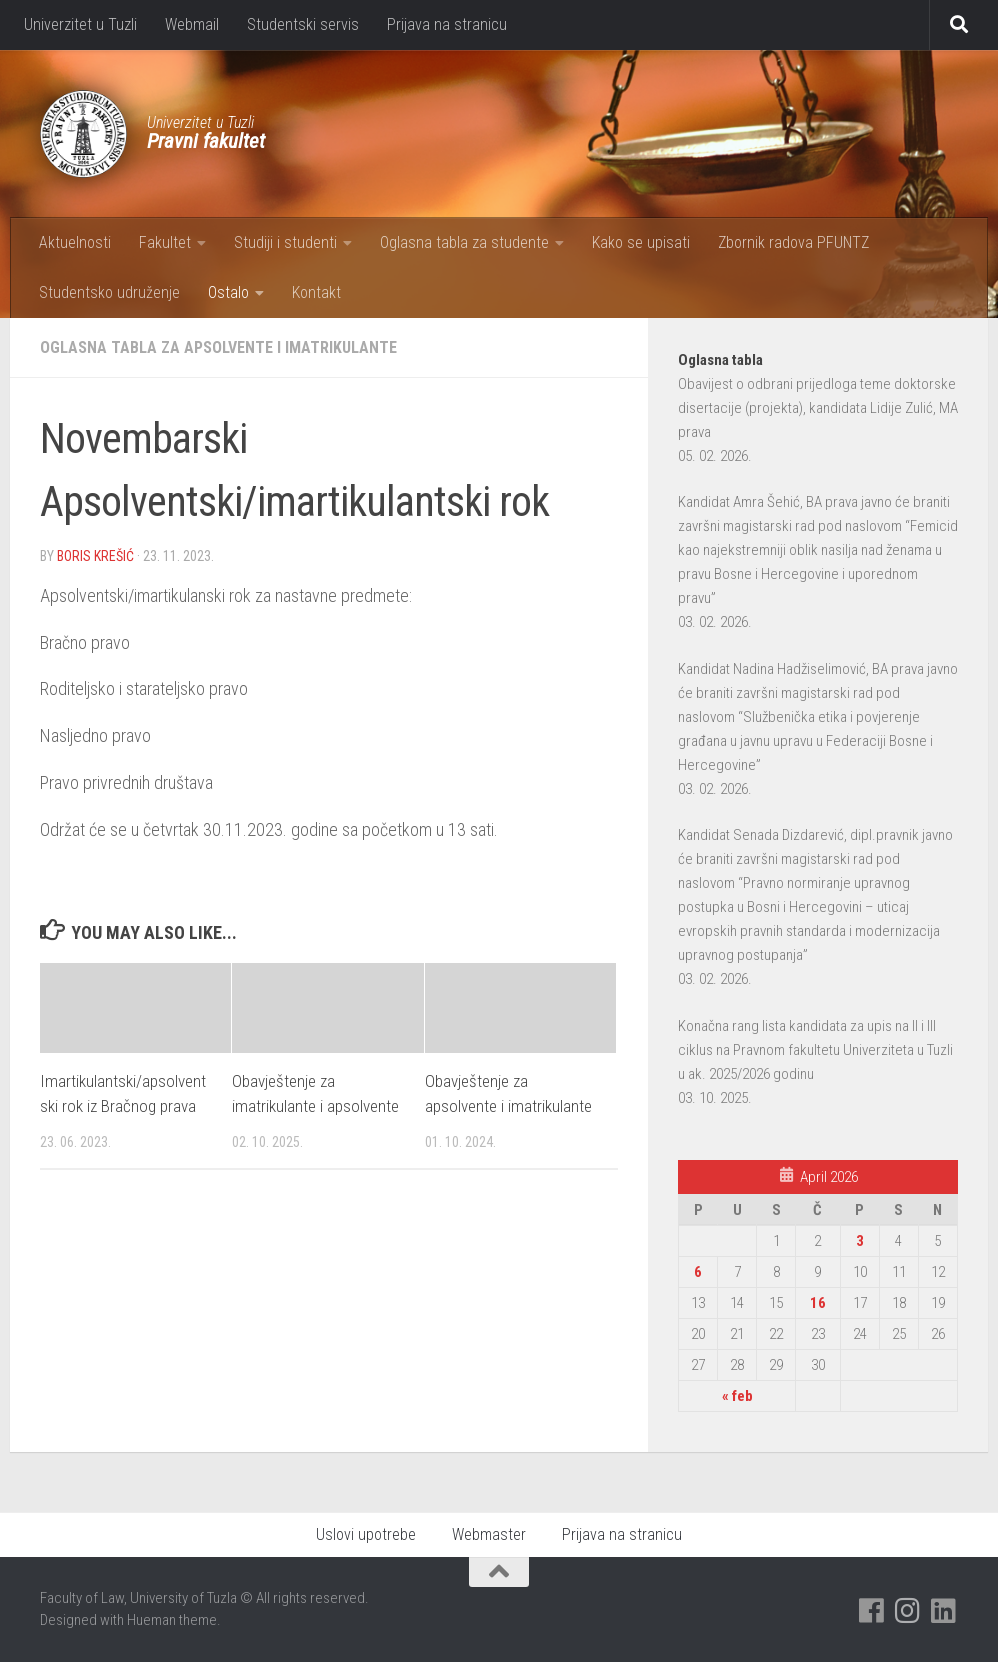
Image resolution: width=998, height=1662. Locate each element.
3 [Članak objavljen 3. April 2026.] (860, 1241)
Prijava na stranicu (447, 24)
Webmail (192, 24)
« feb (737, 1396)
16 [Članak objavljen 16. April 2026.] (818, 1303)
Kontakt (316, 292)
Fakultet (165, 242)
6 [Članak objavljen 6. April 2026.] (698, 1272)
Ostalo (228, 292)
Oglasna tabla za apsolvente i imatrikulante (218, 347)
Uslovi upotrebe (366, 1534)
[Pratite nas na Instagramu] (908, 1611)
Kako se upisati (641, 242)
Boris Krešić (95, 556)
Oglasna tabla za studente (464, 242)
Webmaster (489, 1534)
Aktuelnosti (75, 242)
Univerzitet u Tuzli (80, 24)
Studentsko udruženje (109, 292)
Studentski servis (303, 24)
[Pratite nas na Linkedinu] (944, 1611)
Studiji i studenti (285, 242)
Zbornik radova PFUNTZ (793, 242)
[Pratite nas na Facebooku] (872, 1611)
